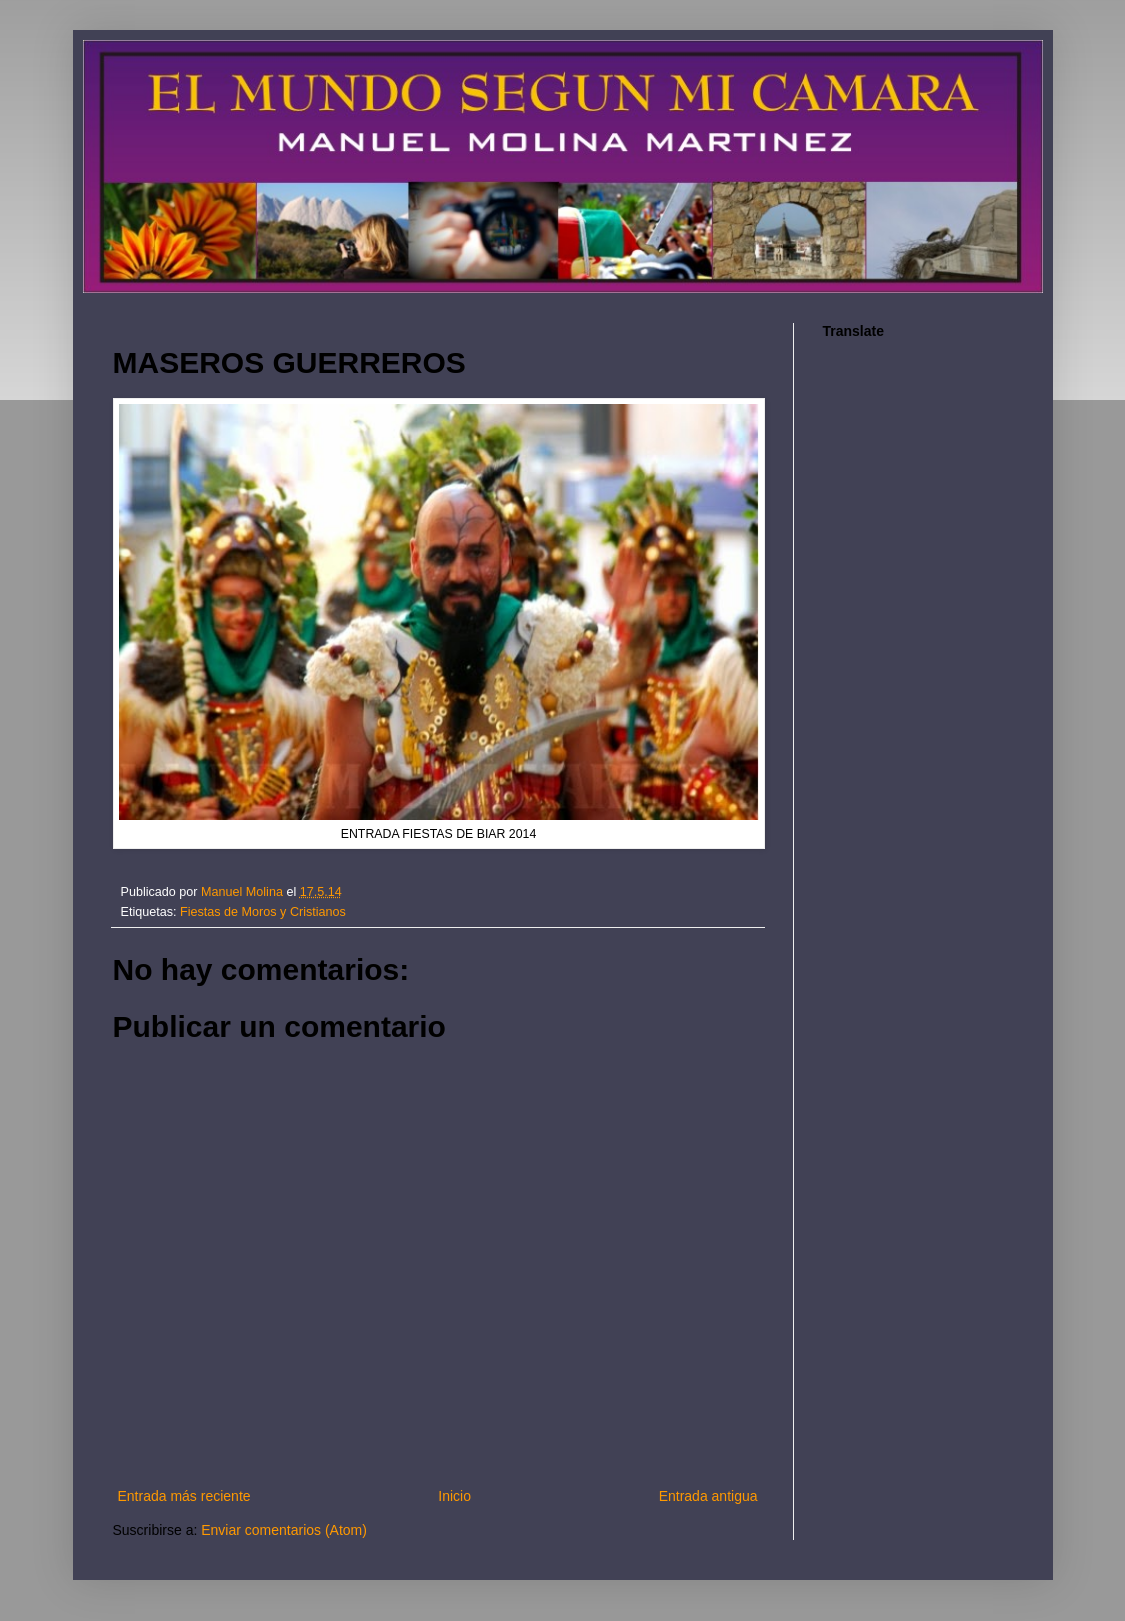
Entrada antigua (708, 1496)
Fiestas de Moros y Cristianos (263, 912)
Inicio (454, 1496)
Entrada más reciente (184, 1496)
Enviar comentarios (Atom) (284, 1530)
